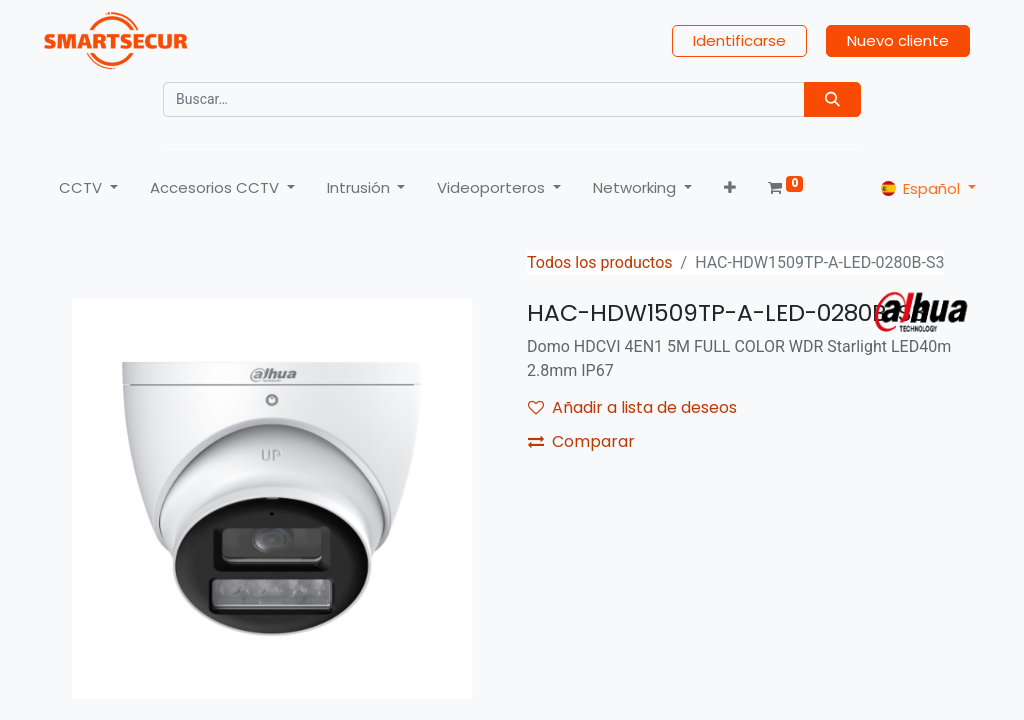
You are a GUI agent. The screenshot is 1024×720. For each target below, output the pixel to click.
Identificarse (739, 40)
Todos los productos (600, 262)
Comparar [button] (581, 441)
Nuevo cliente (898, 40)
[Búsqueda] (832, 99)
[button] (730, 188)
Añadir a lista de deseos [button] (632, 407)
